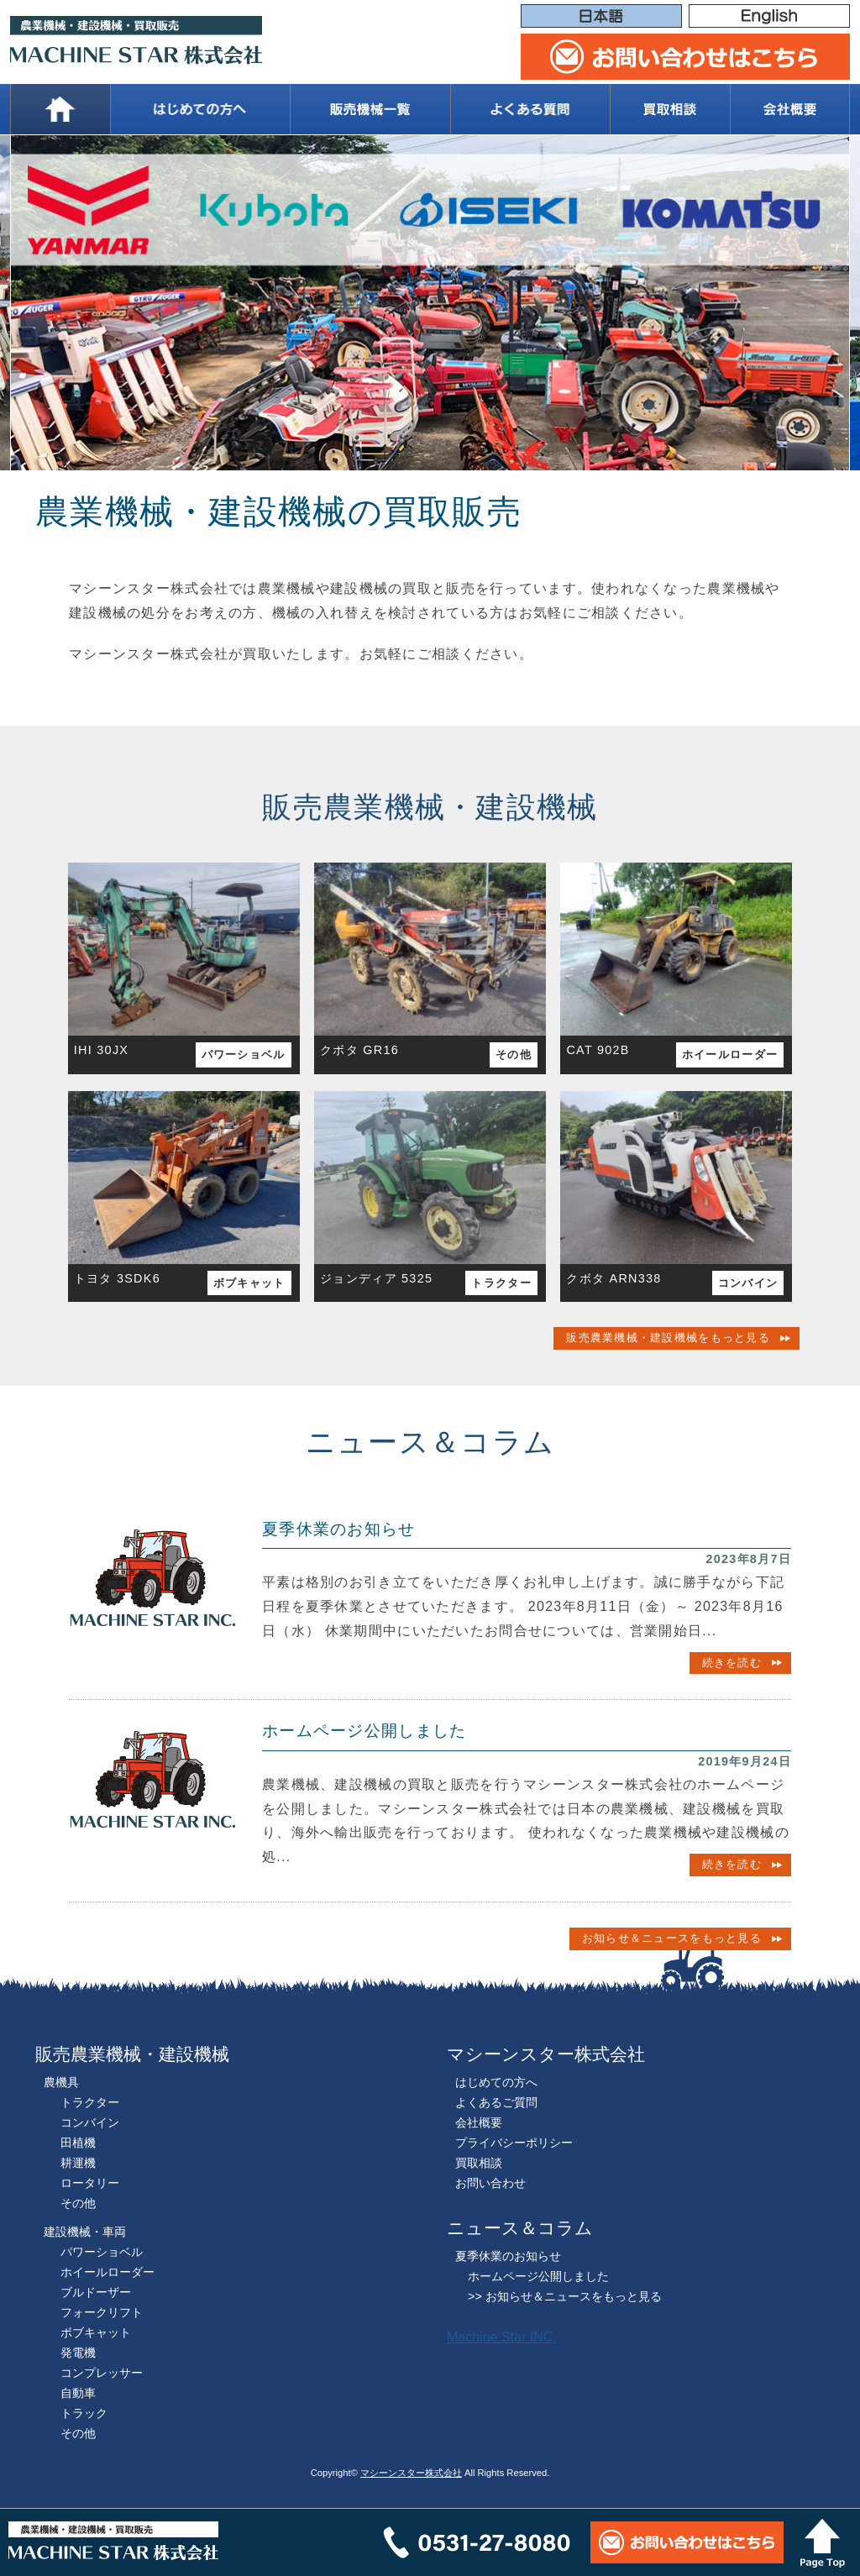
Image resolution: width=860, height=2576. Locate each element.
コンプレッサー (101, 2372)
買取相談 (670, 109)
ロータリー (89, 2183)
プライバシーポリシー (514, 2142)
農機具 (61, 2082)
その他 (514, 1054)
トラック (84, 2413)
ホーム (60, 109)
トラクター (501, 1283)
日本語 (601, 17)
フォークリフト (101, 2312)
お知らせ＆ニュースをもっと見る (672, 1938)
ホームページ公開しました (364, 1730)
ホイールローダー (730, 1054)
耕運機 (78, 2162)
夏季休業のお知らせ (339, 1529)
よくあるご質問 (496, 2102)
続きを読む (732, 1662)
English (769, 17)
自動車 (78, 2393)
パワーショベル (244, 1054)
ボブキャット (249, 1283)
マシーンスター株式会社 (411, 2473)
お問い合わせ (490, 2183)
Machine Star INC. (502, 2337)
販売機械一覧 (369, 109)
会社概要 (790, 109)
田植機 (78, 2142)
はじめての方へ (200, 109)
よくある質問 (530, 109)
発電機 (78, 2352)
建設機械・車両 (85, 2231)
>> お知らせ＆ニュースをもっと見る (565, 2296)
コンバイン (748, 1283)
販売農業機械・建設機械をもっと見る (668, 1337)
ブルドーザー (95, 2292)
